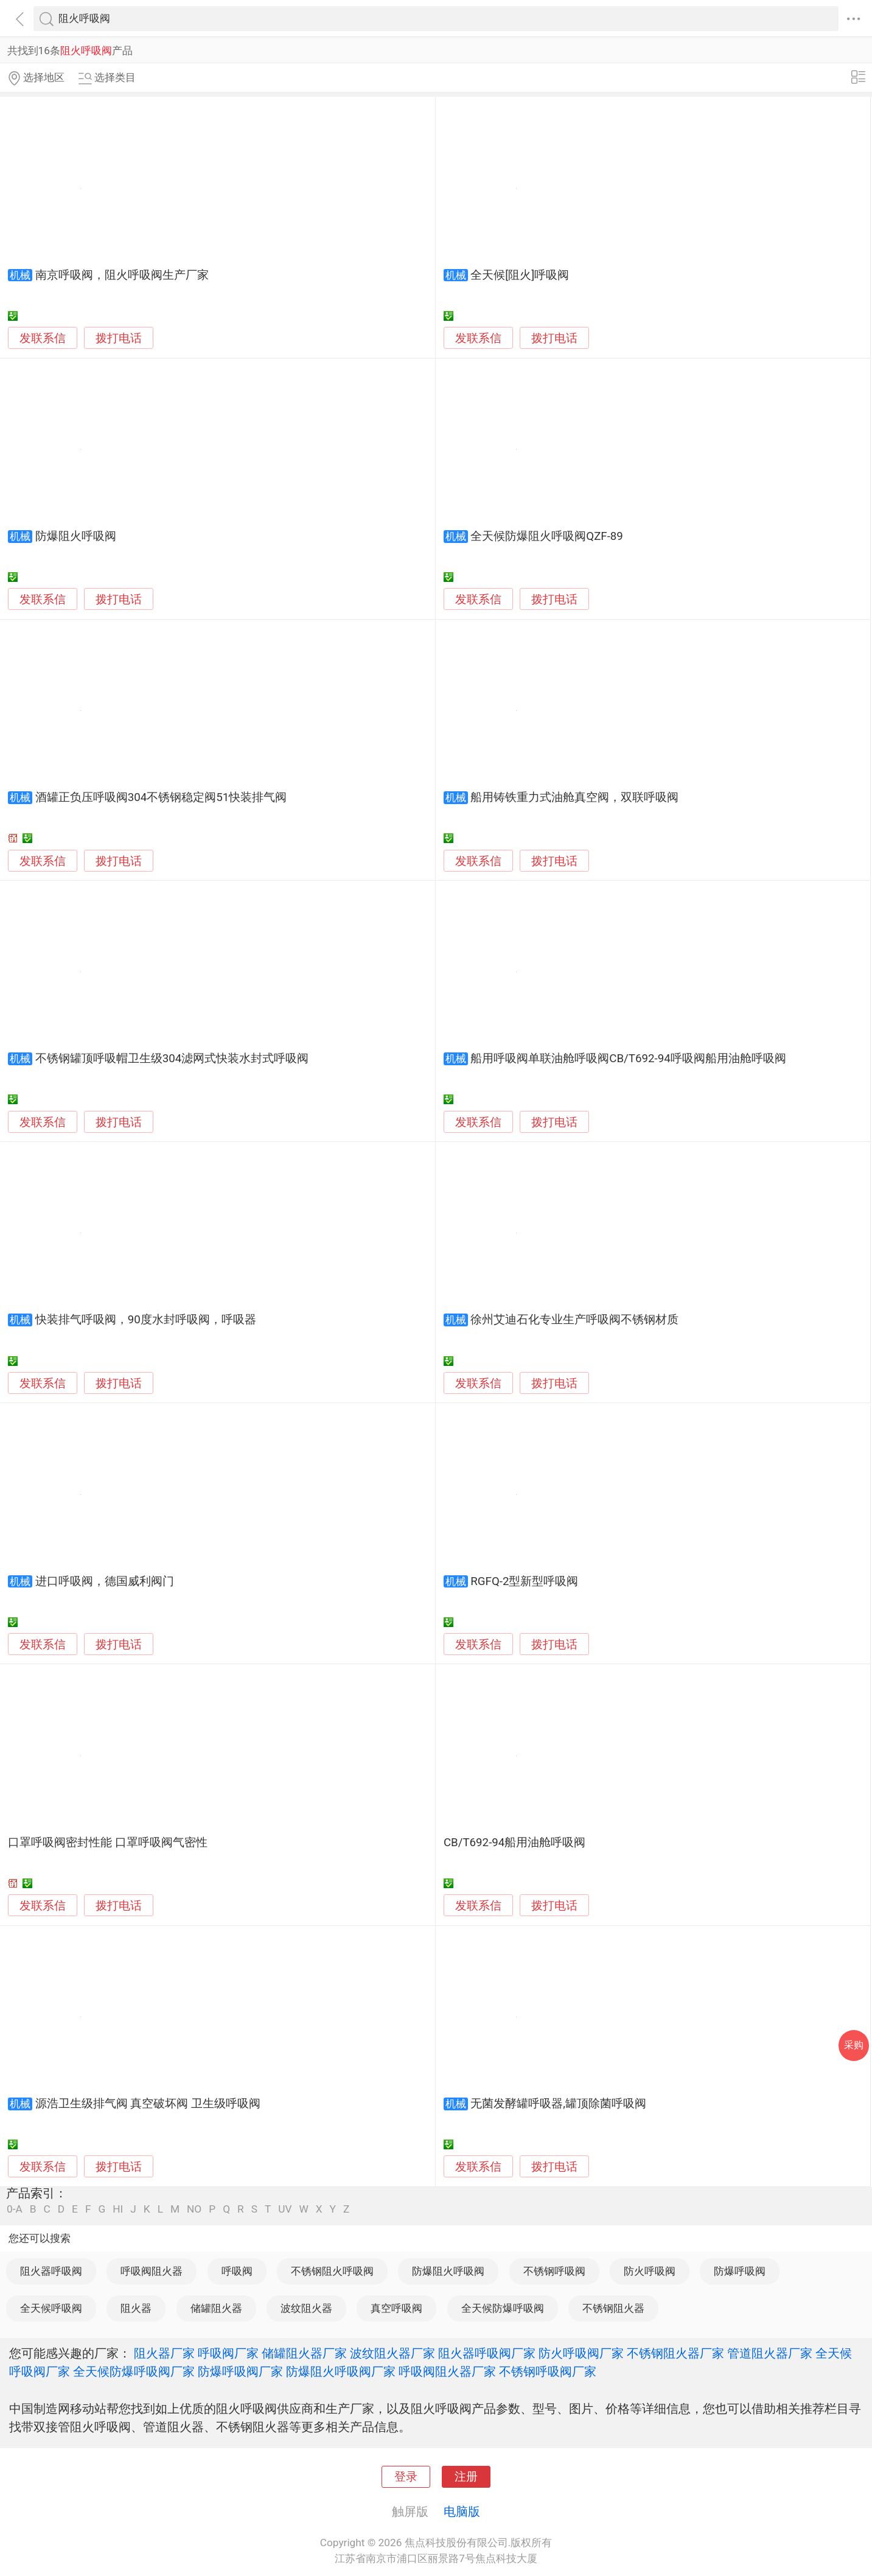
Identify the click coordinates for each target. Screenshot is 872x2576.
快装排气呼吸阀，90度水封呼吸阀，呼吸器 (145, 1319)
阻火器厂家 (164, 2353)
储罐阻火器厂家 (304, 2353)
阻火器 (136, 2308)
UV (284, 2209)
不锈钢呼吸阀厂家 (547, 2371)
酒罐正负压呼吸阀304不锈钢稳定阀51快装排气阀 (161, 797)
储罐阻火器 (216, 2308)
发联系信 (42, 338)
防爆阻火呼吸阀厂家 (341, 2371)
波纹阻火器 (306, 2308)
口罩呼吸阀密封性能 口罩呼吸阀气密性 (108, 1842)
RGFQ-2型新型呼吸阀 (524, 1581)
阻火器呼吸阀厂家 (486, 2353)
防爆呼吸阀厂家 (240, 2371)
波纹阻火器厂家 (392, 2353)
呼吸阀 (237, 2271)
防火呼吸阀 (649, 2271)
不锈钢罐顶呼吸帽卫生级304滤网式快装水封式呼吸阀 (172, 1058)
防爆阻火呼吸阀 (75, 536)
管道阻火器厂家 (769, 2353)
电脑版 (462, 2511)
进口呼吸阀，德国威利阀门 (104, 1581)
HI (118, 2209)
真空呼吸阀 (396, 2308)
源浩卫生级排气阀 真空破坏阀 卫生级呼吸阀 (147, 2103)
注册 (466, 2476)
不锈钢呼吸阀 (554, 2271)
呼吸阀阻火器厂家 (447, 2371)
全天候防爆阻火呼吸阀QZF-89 (546, 536)
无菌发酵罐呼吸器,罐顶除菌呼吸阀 (558, 2103)
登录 (405, 2476)
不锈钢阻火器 (613, 2308)
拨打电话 (119, 338)
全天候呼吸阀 (51, 2308)
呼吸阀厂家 (228, 2353)
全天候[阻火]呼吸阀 (519, 275)
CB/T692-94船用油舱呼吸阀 (514, 1842)
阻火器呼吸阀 (51, 2271)
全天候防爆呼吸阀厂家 (134, 2371)
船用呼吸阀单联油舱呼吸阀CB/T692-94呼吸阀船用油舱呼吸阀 (628, 1058)
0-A (15, 2209)
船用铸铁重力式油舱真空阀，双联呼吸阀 (574, 797)
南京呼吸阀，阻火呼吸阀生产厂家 (122, 275)
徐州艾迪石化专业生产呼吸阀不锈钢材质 (574, 1319)
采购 (853, 2045)
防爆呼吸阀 (740, 2271)
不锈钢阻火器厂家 (675, 2353)
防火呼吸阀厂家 (581, 2353)
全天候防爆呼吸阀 (502, 2308)
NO (194, 2209)
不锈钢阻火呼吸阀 (332, 2271)
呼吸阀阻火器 (151, 2271)
